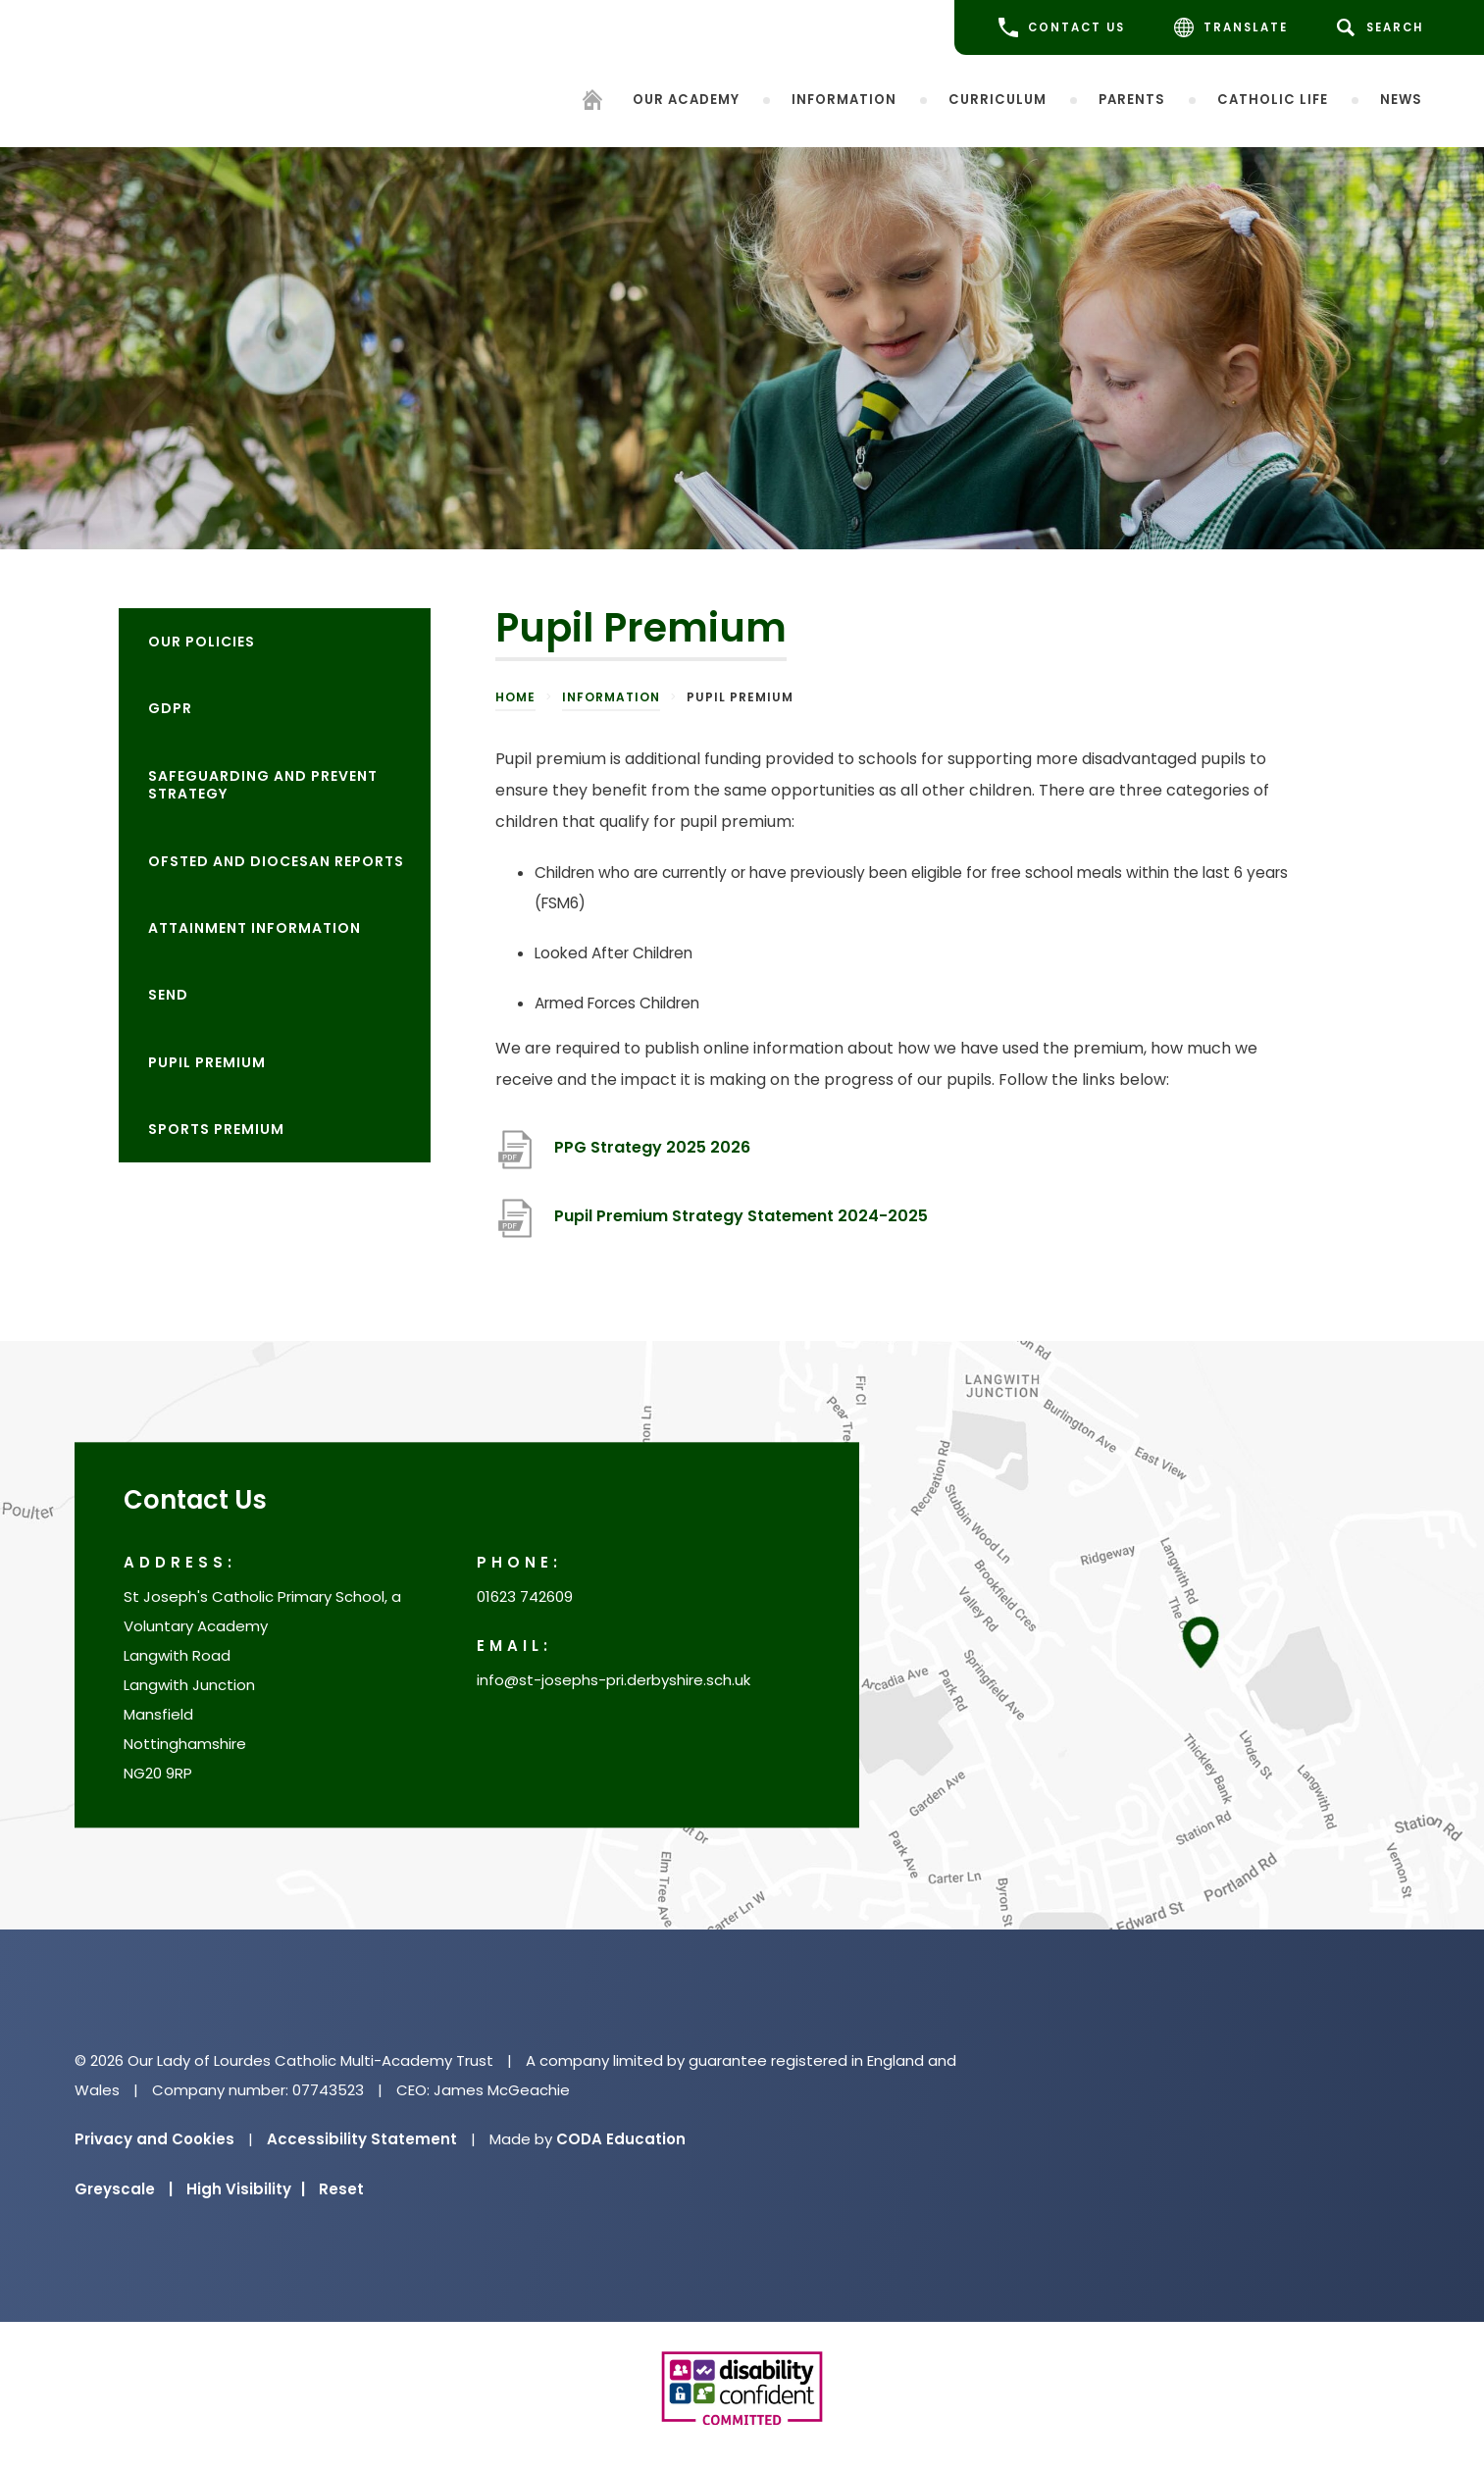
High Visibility (245, 2189)
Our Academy (686, 98)
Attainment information (254, 928)
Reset (341, 2189)
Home (515, 697)
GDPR (170, 708)
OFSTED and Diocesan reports (276, 861)
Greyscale (124, 2189)
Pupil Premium (207, 1062)
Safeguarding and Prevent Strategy (263, 784)
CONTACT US (1061, 27)
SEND (168, 994)
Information (844, 98)
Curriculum (997, 98)
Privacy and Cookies (154, 2139)
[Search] (1383, 27)
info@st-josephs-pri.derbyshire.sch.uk (613, 1681)
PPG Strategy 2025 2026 (652, 1147)
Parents (1132, 98)
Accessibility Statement (362, 2139)
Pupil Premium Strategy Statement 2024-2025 (741, 1216)
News (1401, 98)
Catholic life (1272, 98)
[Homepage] (592, 102)
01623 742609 (525, 1597)
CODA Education (621, 2139)
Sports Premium (216, 1129)
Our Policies (201, 641)
